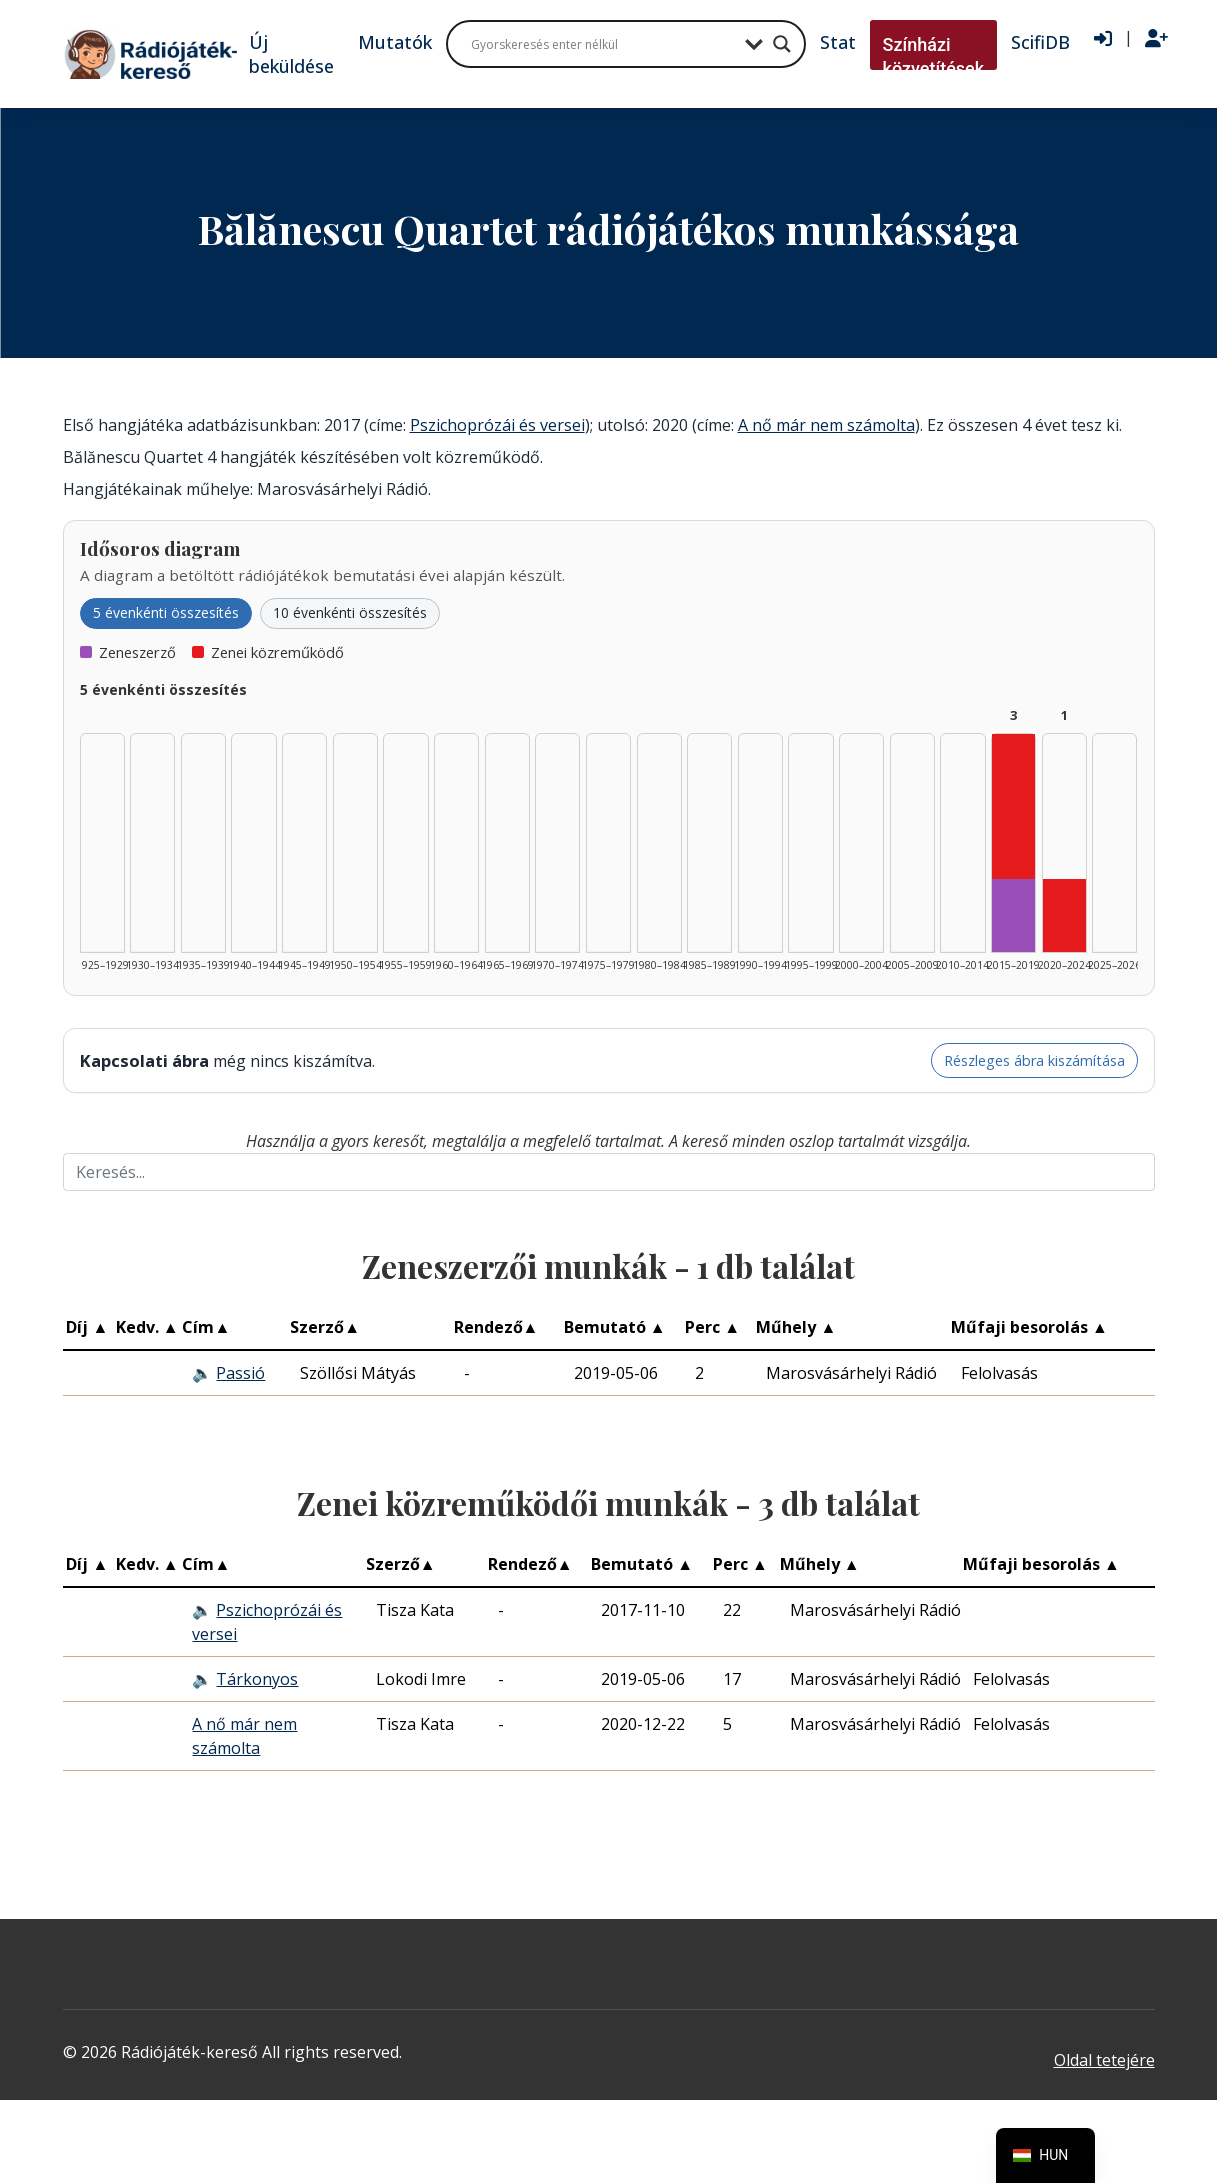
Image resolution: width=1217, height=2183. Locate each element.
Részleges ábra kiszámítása (1034, 1060)
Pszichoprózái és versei (497, 425)
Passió (240, 1373)
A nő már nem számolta (826, 425)
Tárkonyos (257, 1679)
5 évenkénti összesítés (166, 612)
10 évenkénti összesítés (350, 612)
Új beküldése (291, 54)
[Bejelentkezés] (1103, 39)
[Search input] (603, 44)
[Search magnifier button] (782, 44)
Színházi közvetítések (934, 56)
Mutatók (395, 42)
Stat (838, 42)
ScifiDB (1040, 42)
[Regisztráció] (1156, 39)
